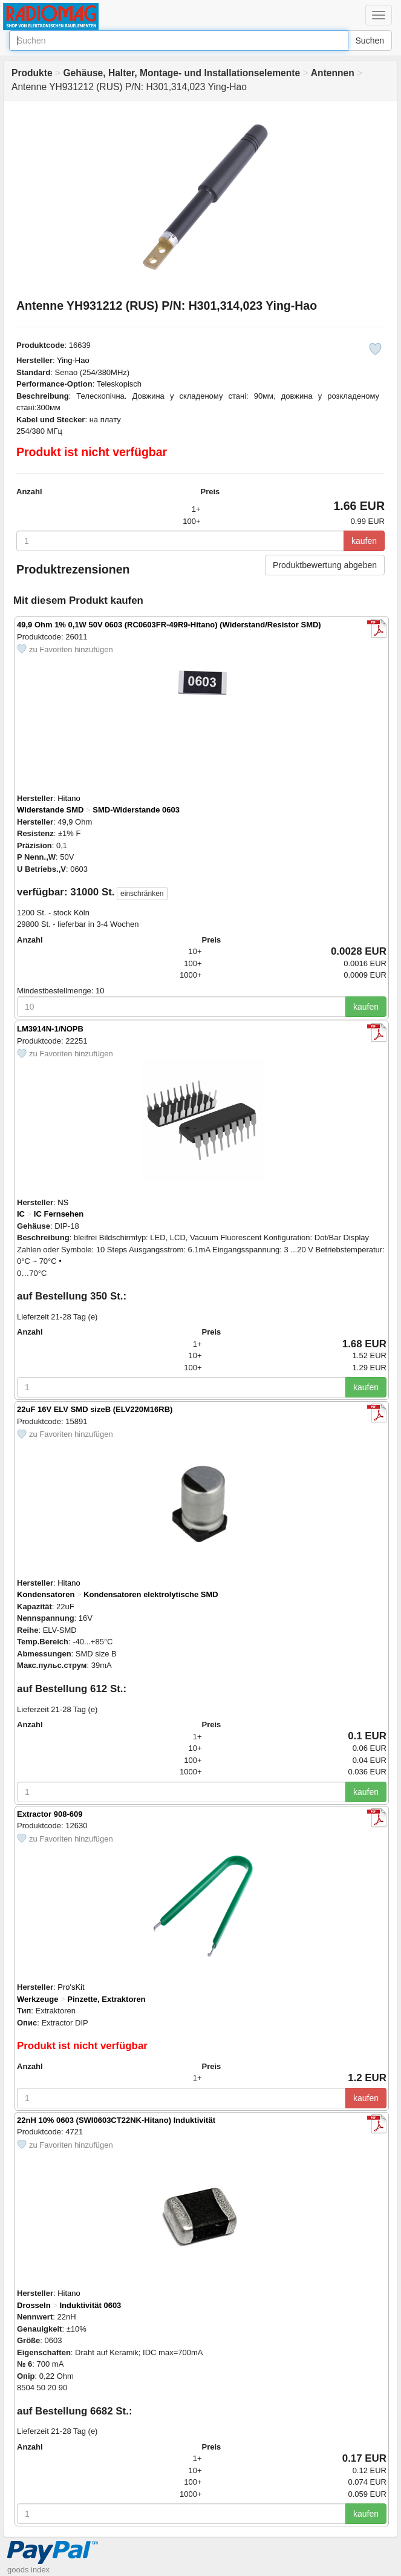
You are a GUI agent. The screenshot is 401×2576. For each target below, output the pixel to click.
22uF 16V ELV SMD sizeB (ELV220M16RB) (94, 1409)
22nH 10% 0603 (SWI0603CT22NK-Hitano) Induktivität (116, 2120)
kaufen (364, 541)
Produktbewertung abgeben (325, 565)
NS (62, 1202)
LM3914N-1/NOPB (50, 1028)
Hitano (68, 798)
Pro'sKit (70, 1987)
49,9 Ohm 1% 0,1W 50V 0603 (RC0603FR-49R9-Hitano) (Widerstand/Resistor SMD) (169, 624)
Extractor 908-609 (49, 1814)
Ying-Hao (73, 360)
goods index (28, 2569)
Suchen (370, 40)
